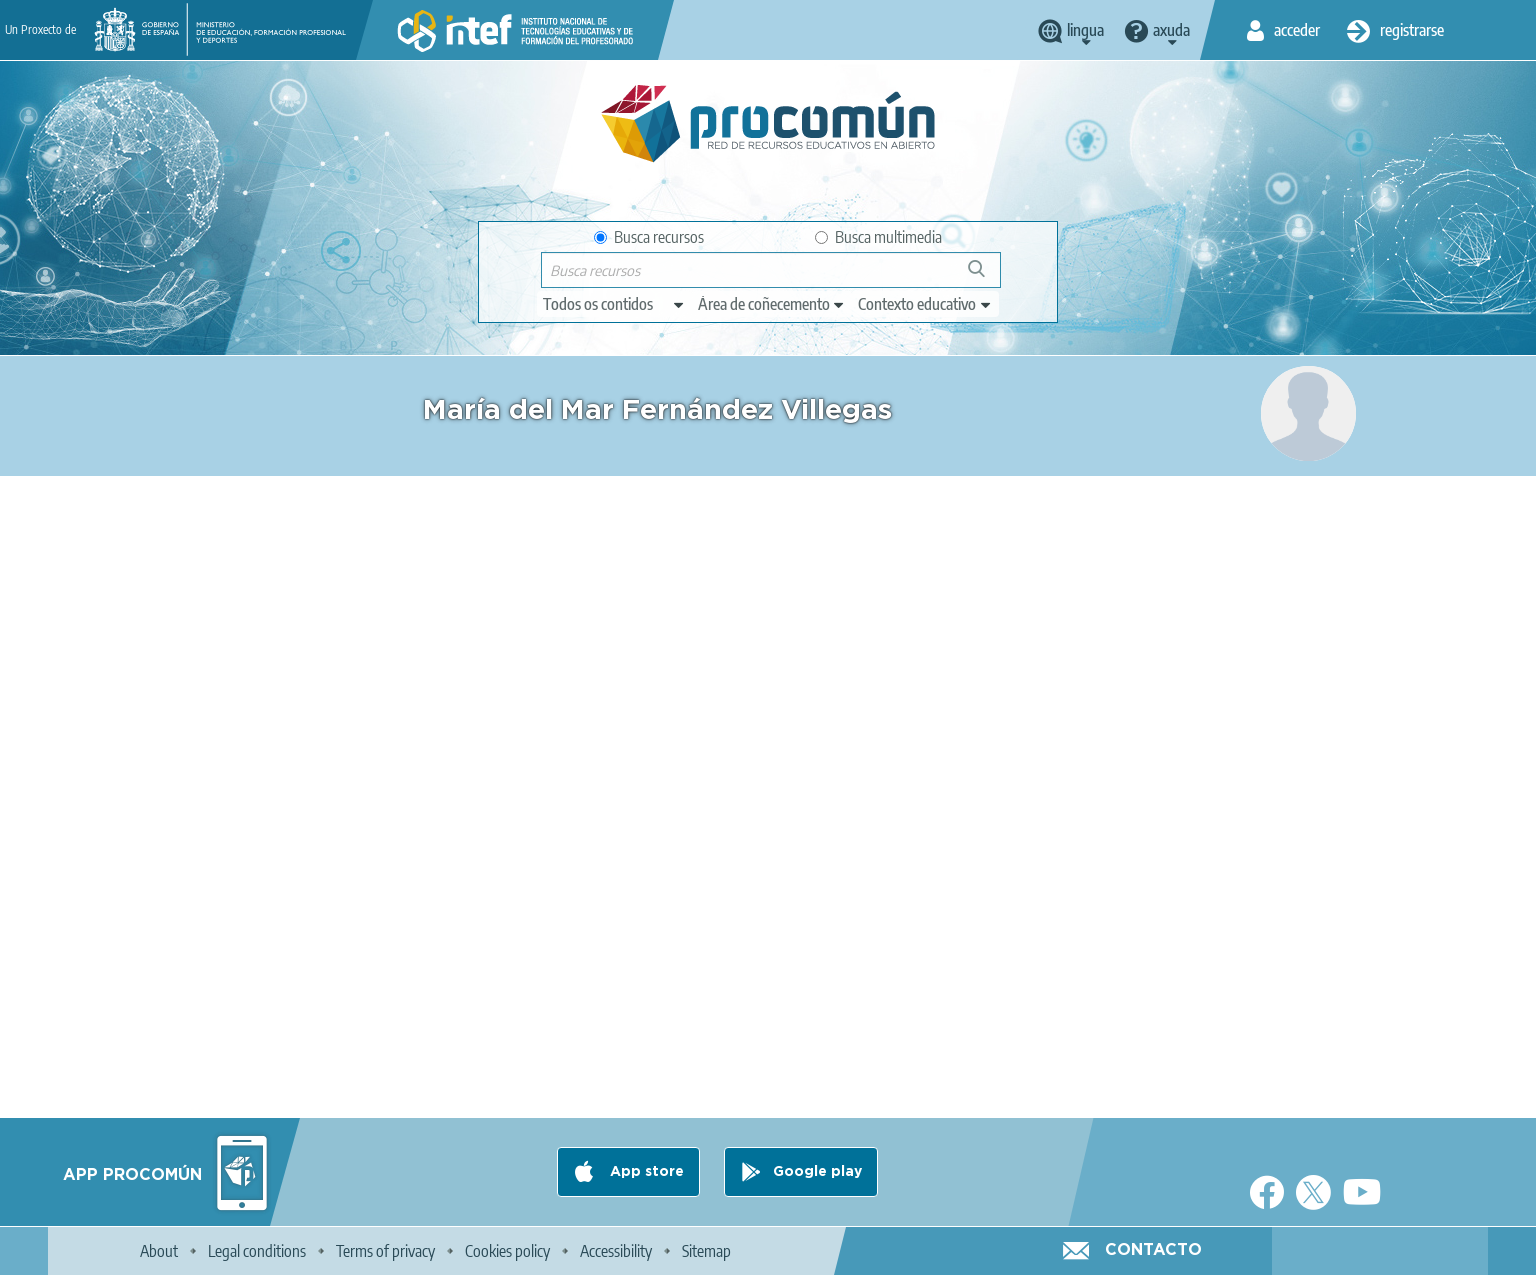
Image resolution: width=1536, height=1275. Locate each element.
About (159, 1251)
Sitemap (706, 1251)
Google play (817, 1172)
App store (645, 1172)
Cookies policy (507, 1251)
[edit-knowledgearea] (772, 304)
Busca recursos (649, 237)
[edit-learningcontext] (925, 304)
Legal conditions (257, 1251)
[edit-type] (614, 304)
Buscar (985, 276)
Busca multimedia (878, 237)
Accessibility (616, 1251)
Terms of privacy (385, 1251)
